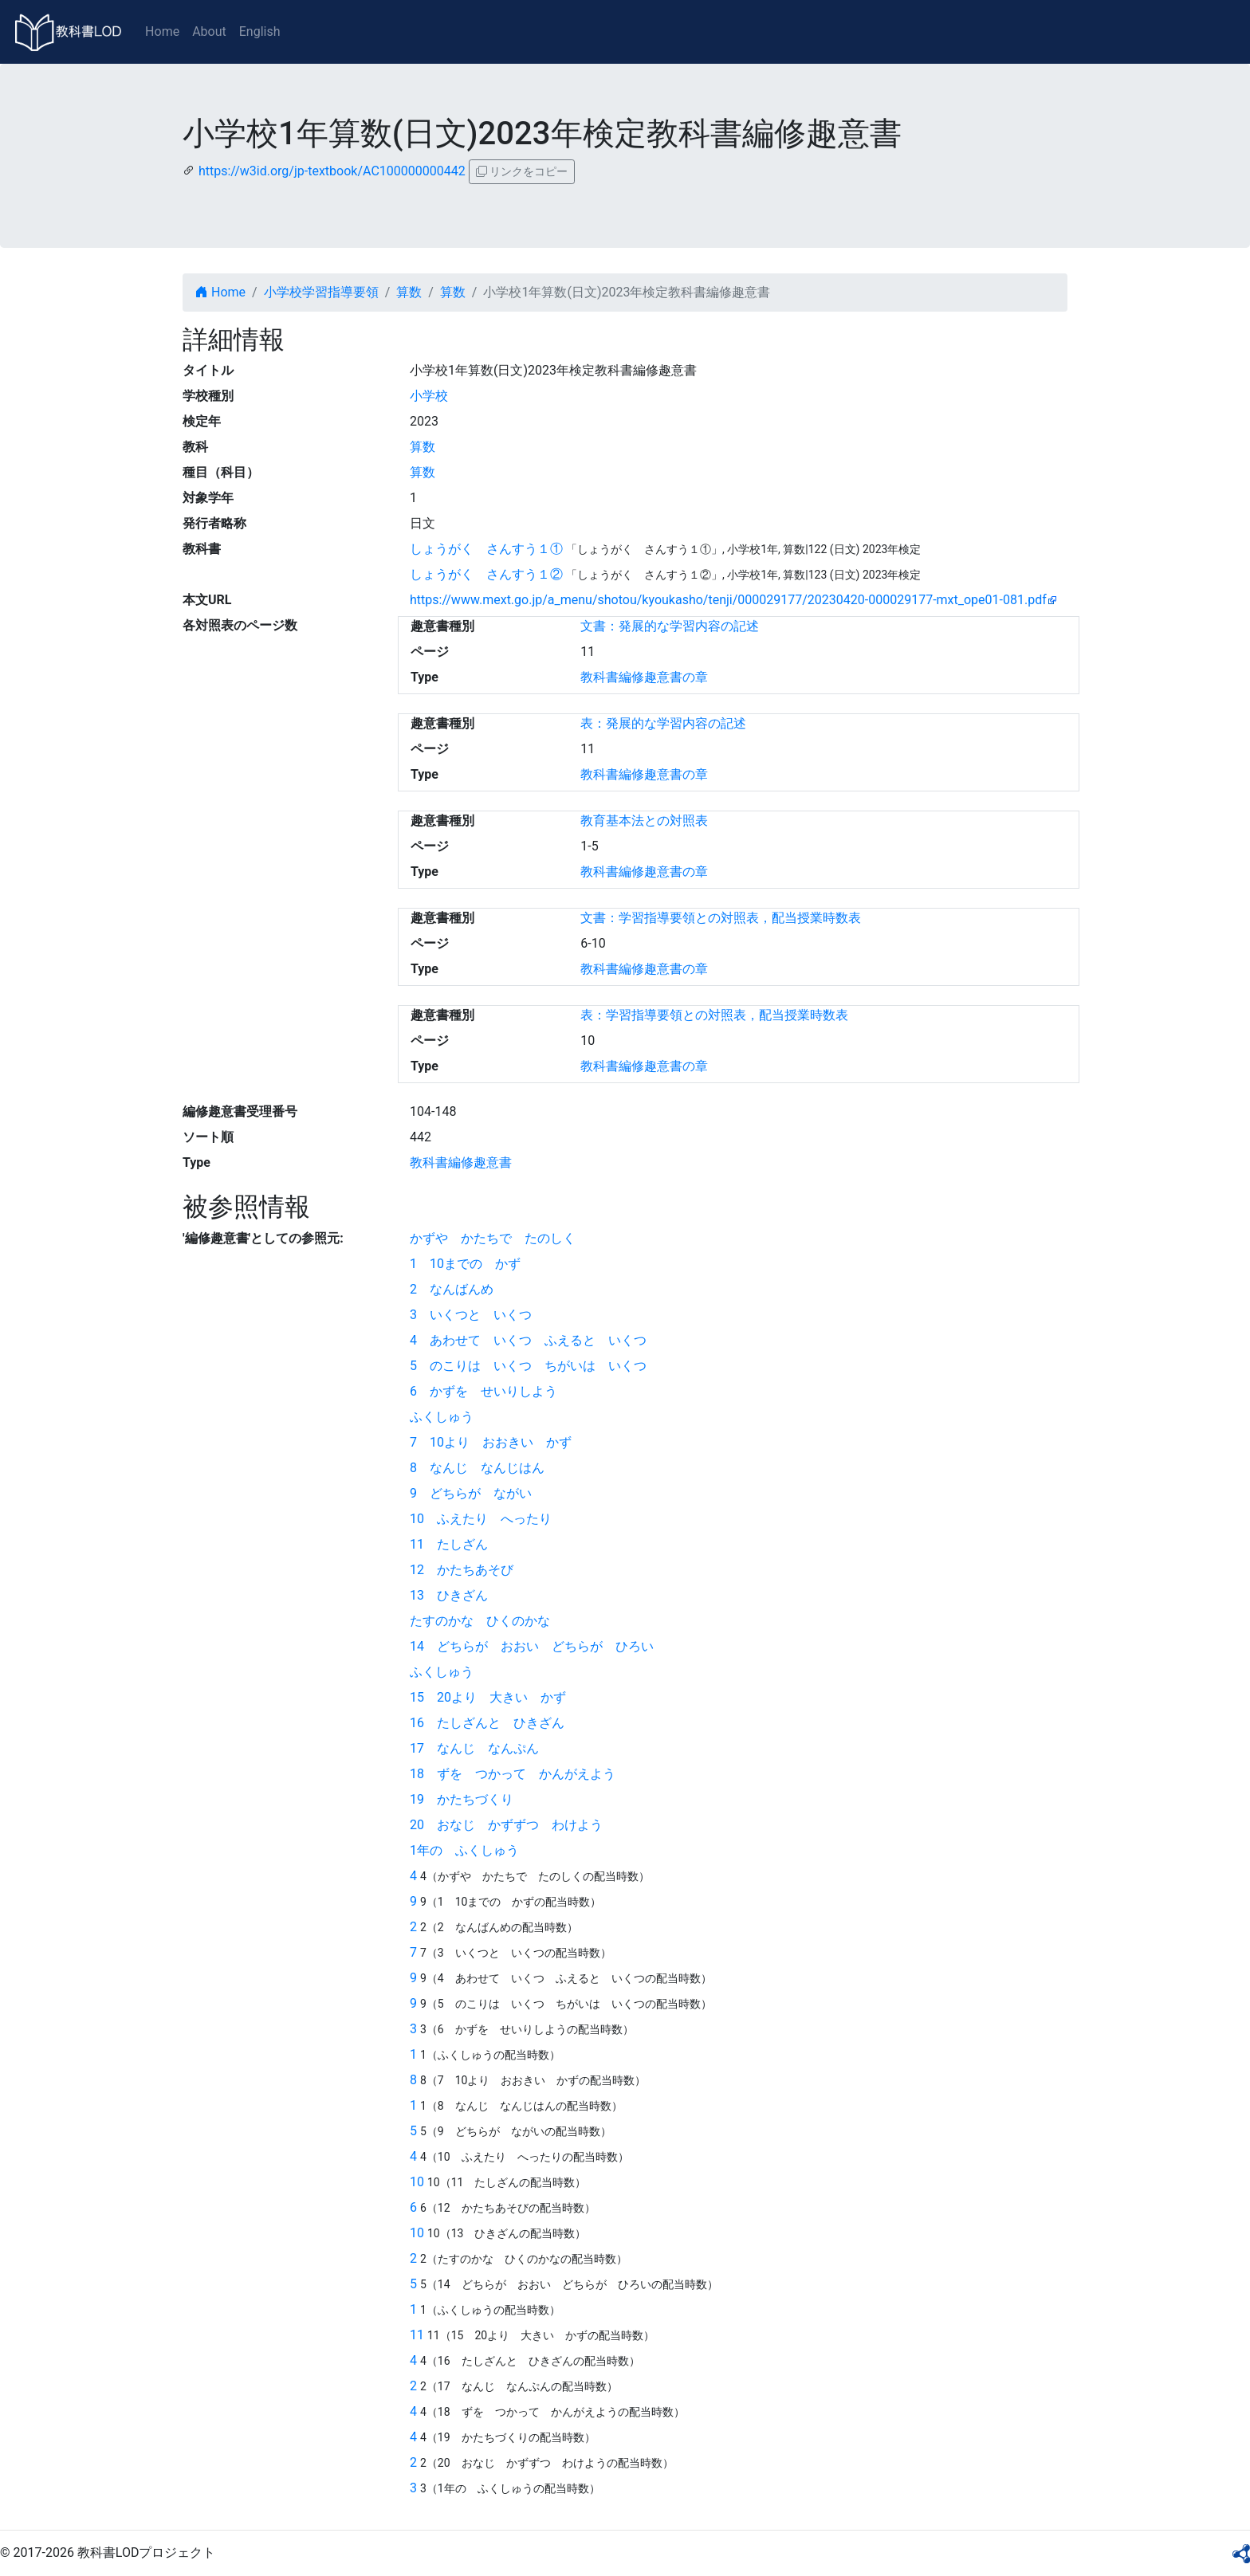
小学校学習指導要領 (321, 292)
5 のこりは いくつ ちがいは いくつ (528, 1365)
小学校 (429, 395)
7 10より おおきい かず (491, 1442)
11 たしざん (449, 1544)
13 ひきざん (449, 1595)
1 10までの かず (465, 1263)
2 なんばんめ (451, 1289)
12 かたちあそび (461, 1569)
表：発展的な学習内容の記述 (663, 723)
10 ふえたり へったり (481, 1518)
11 (417, 2334)
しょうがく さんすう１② (486, 574)
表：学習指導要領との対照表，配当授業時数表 (714, 1015)
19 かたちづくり (461, 1799)
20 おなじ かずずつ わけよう (506, 1824)
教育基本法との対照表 (644, 820)
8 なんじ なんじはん (477, 1467)
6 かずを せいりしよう (483, 1391)
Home (162, 31)
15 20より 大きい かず (488, 1697)
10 (417, 2181)
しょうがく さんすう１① (486, 548)
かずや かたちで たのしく (493, 1238)
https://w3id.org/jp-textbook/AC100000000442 (332, 171)
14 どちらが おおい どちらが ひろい (532, 1646)
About (209, 31)
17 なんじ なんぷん (474, 1748)
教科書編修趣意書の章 (644, 677)
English (260, 31)
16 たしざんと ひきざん (487, 1722)
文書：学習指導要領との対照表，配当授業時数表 (720, 917)
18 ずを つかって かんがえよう (512, 1773)
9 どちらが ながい (471, 1493)
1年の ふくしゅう (464, 1850)
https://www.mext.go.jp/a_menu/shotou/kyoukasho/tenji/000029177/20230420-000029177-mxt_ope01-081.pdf (728, 599)
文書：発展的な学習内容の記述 (669, 626)
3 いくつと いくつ (471, 1314)
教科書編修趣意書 (461, 1162)
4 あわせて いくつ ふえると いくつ (528, 1340)
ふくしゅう (442, 1416)
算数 (409, 292)
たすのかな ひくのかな (480, 1620)
